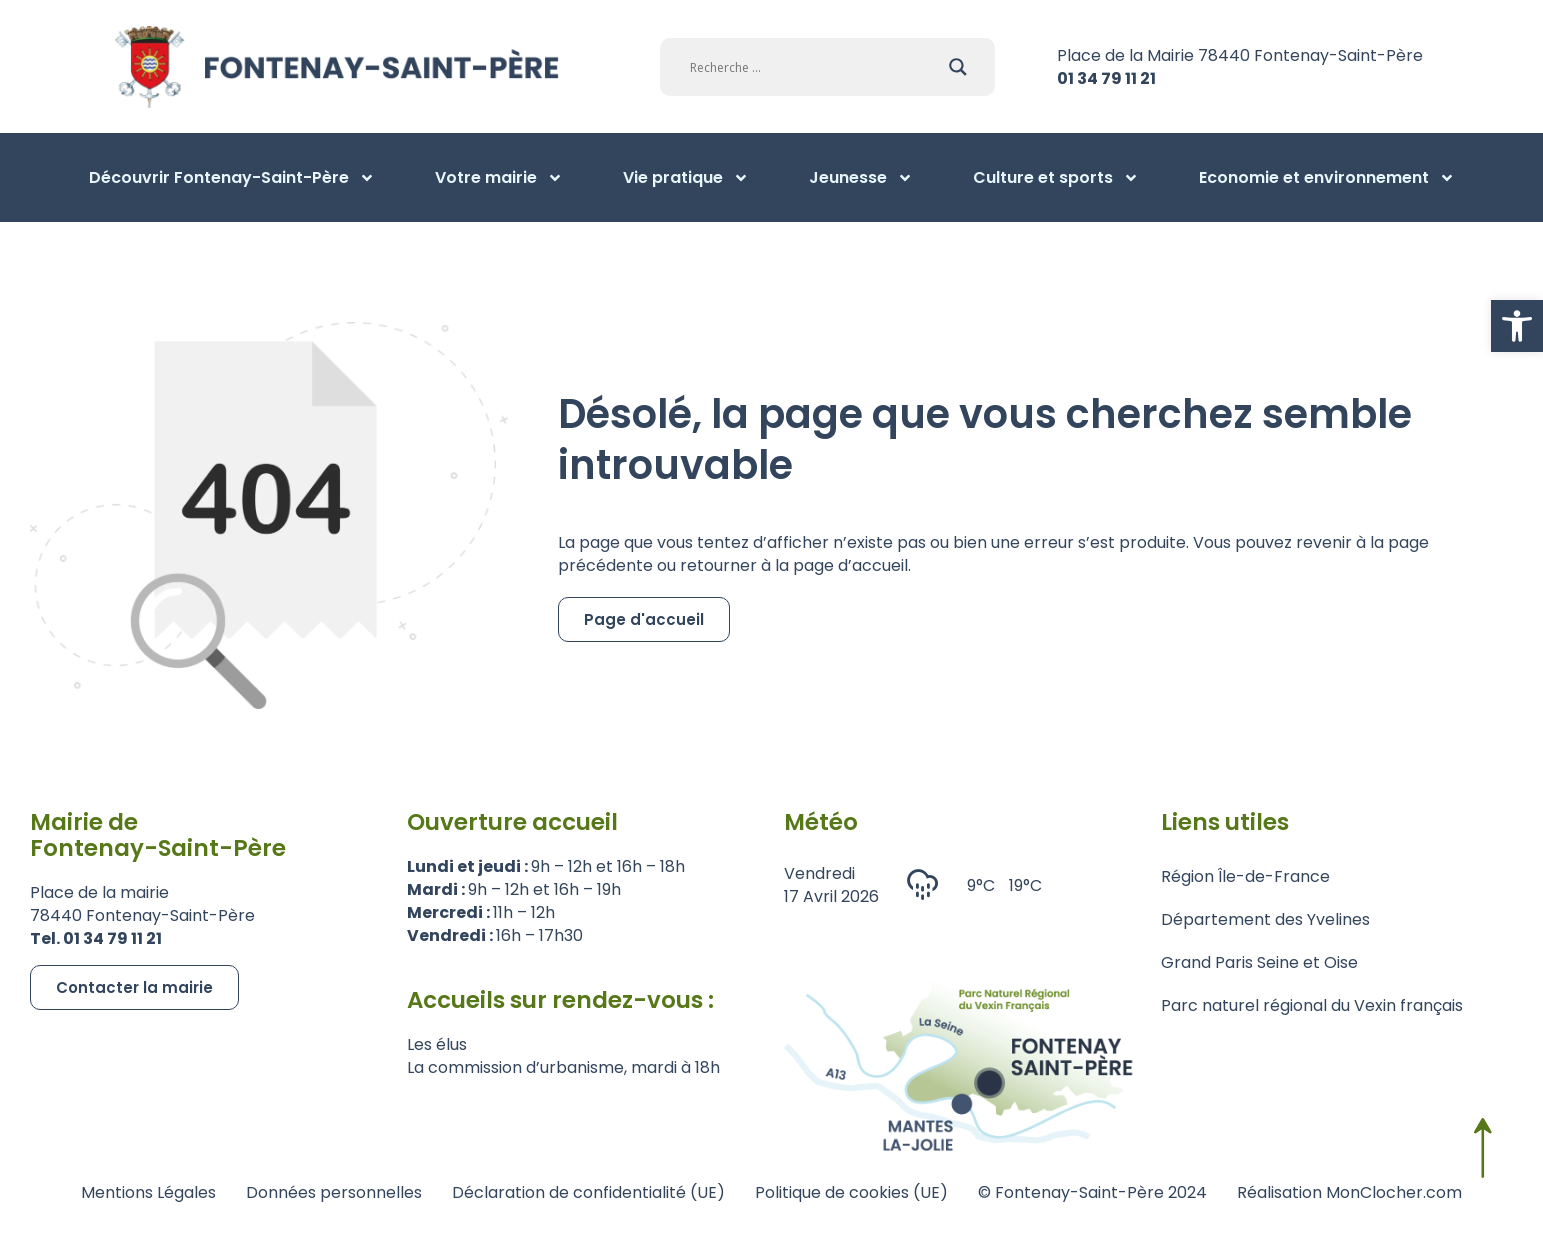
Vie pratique (686, 177)
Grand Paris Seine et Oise (1259, 962)
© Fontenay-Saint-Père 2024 (1092, 1192)
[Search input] (814, 67)
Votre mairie (499, 177)
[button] (1517, 326)
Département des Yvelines (1265, 919)
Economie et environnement (1327, 177)
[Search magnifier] (958, 67)
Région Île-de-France (1245, 876)
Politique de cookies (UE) (851, 1192)
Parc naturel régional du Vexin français (1312, 1005)
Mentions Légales (148, 1192)
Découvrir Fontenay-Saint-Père (232, 177)
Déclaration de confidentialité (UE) (588, 1192)
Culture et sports (1056, 177)
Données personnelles (334, 1192)
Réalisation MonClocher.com (1349, 1192)
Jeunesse (861, 177)
